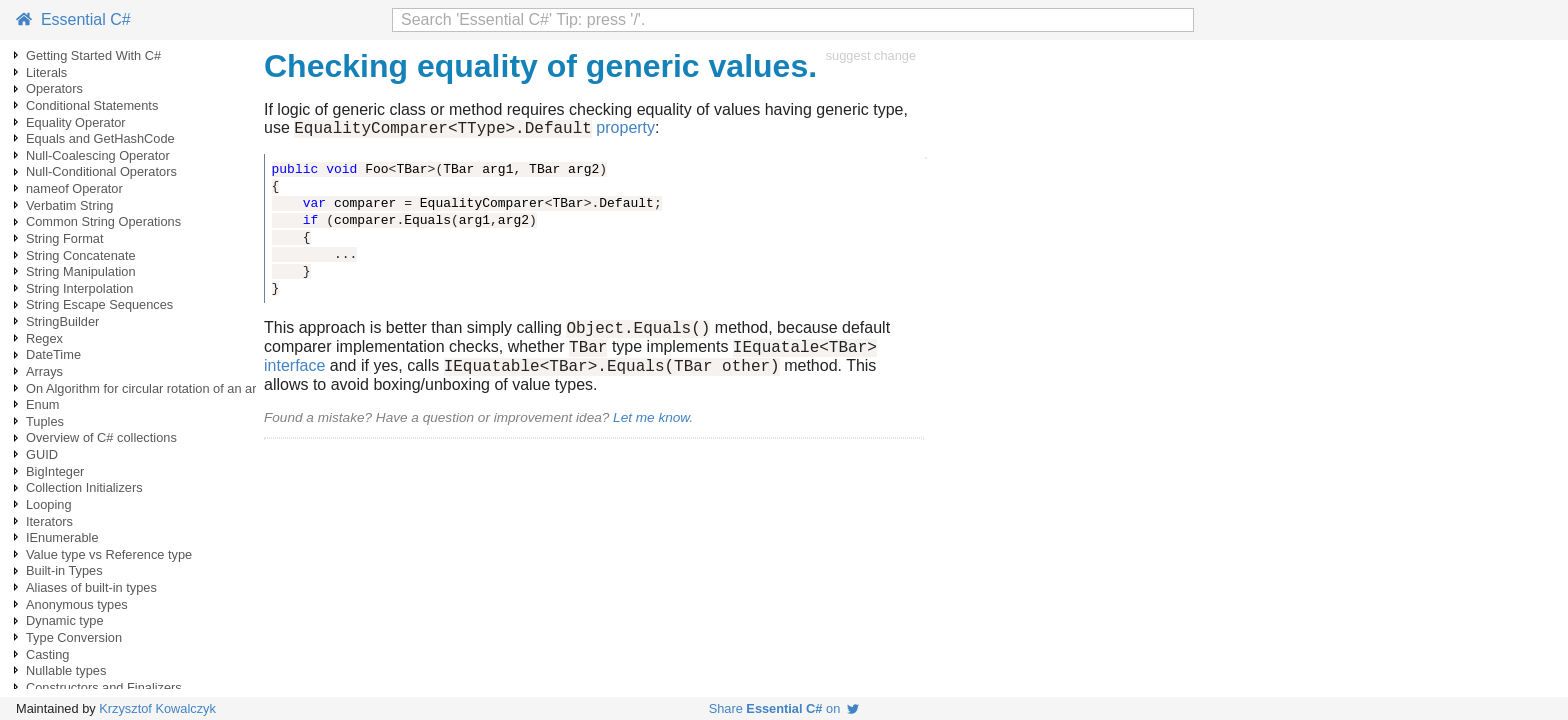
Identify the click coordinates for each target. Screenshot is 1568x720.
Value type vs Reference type (109, 554)
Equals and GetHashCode (100, 138)
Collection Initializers (84, 487)
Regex (44, 338)
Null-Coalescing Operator (98, 155)
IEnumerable (62, 537)
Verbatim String (70, 205)
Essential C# (73, 19)
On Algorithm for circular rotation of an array (150, 388)
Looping (49, 504)
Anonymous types (77, 604)
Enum (42, 404)
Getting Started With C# (93, 55)
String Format (65, 238)
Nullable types (66, 670)
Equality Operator (76, 122)
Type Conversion (74, 637)
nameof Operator (74, 188)
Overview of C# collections (101, 437)
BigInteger (55, 471)
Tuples (45, 421)
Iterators (49, 521)
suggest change (871, 55)
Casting (47, 654)
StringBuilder (62, 321)
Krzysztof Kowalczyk (157, 708)
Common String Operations (103, 221)
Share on (784, 708)
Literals (46, 72)
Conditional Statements (92, 105)
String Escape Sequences (99, 304)
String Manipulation (81, 271)
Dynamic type (65, 620)
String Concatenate (81, 255)
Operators (54, 88)
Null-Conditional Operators (101, 171)
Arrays (44, 371)
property (625, 130)
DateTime (53, 354)
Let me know (651, 429)
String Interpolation (79, 288)
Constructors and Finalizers (104, 687)
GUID (42, 454)
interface (294, 377)
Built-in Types (64, 570)
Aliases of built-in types (91, 587)
